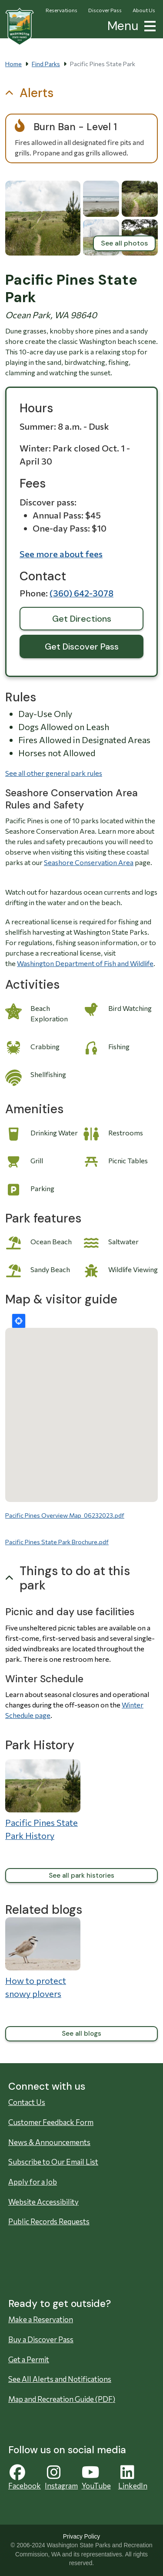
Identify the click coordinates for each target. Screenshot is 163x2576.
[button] (148, 25)
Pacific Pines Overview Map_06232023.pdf (64, 1515)
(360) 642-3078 (81, 593)
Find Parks (46, 63)
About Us (144, 10)
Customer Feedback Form (50, 2122)
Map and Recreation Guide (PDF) (61, 2399)
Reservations (61, 10)
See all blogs (81, 2033)
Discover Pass (105, 10)
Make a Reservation (40, 2319)
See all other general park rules (53, 773)
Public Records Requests (49, 2221)
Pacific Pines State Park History (41, 1829)
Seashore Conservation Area (88, 862)
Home (13, 63)
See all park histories (81, 1875)
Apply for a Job (32, 2181)
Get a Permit (28, 2359)
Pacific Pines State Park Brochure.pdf (57, 1542)
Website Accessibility (43, 2201)
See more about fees (61, 554)
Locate (18, 1321)
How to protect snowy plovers (35, 1987)
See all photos (124, 243)
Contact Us (26, 2102)
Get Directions (81, 618)
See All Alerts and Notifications (59, 2379)
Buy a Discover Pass (40, 2339)
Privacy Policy (81, 2536)
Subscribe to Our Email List (53, 2161)
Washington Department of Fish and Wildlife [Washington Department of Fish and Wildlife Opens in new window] (85, 963)
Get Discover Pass (82, 646)
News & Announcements (49, 2142)
